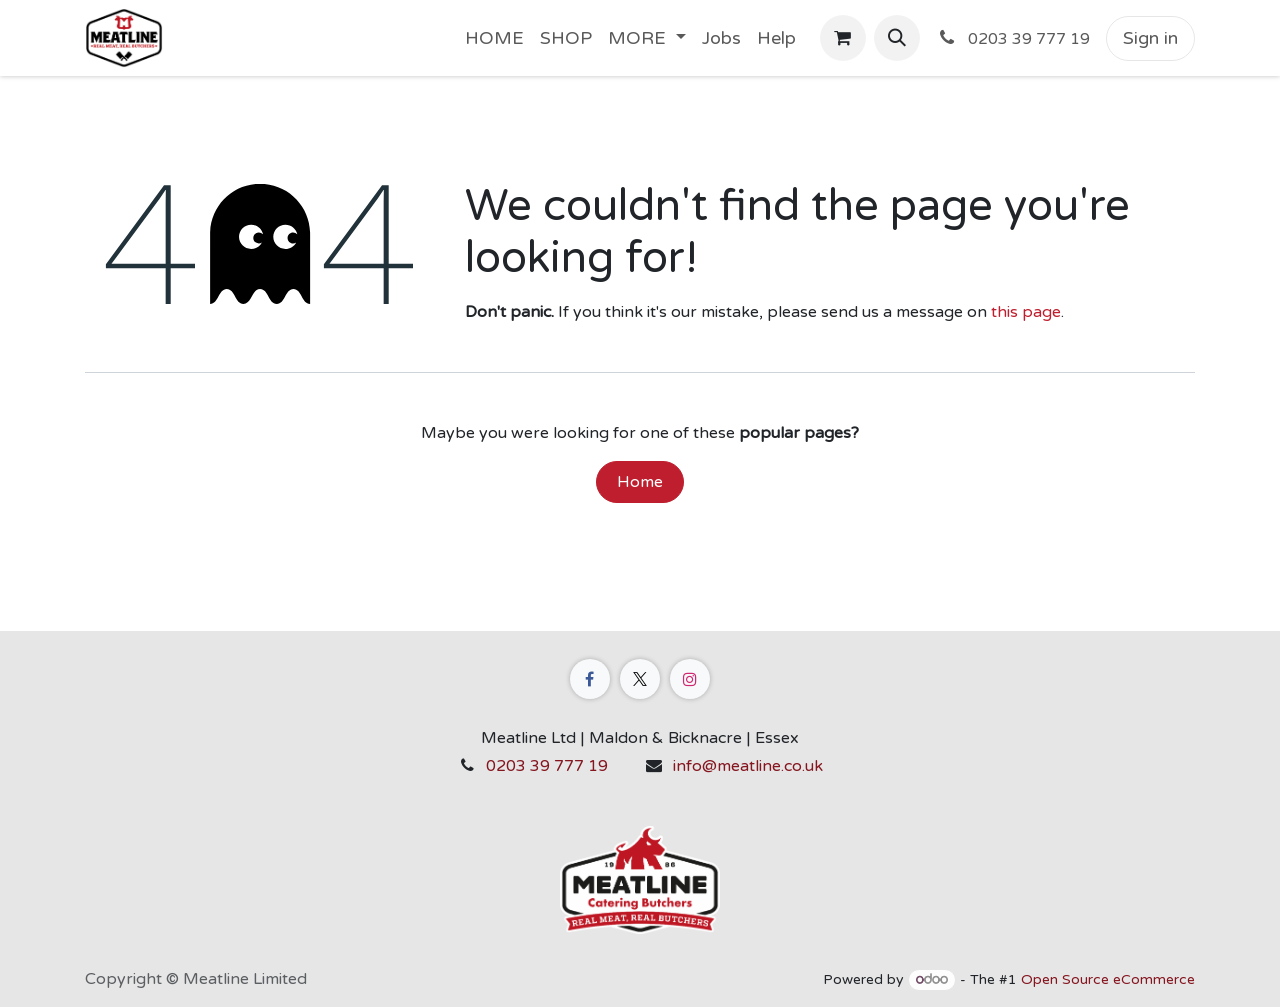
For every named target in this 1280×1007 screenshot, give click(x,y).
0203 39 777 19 (547, 766)
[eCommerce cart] (843, 38)
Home (640, 482)
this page (1026, 312)
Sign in (1150, 38)
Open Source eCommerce (1108, 979)
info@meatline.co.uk (748, 766)
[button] (897, 38)
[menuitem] (494, 38)
